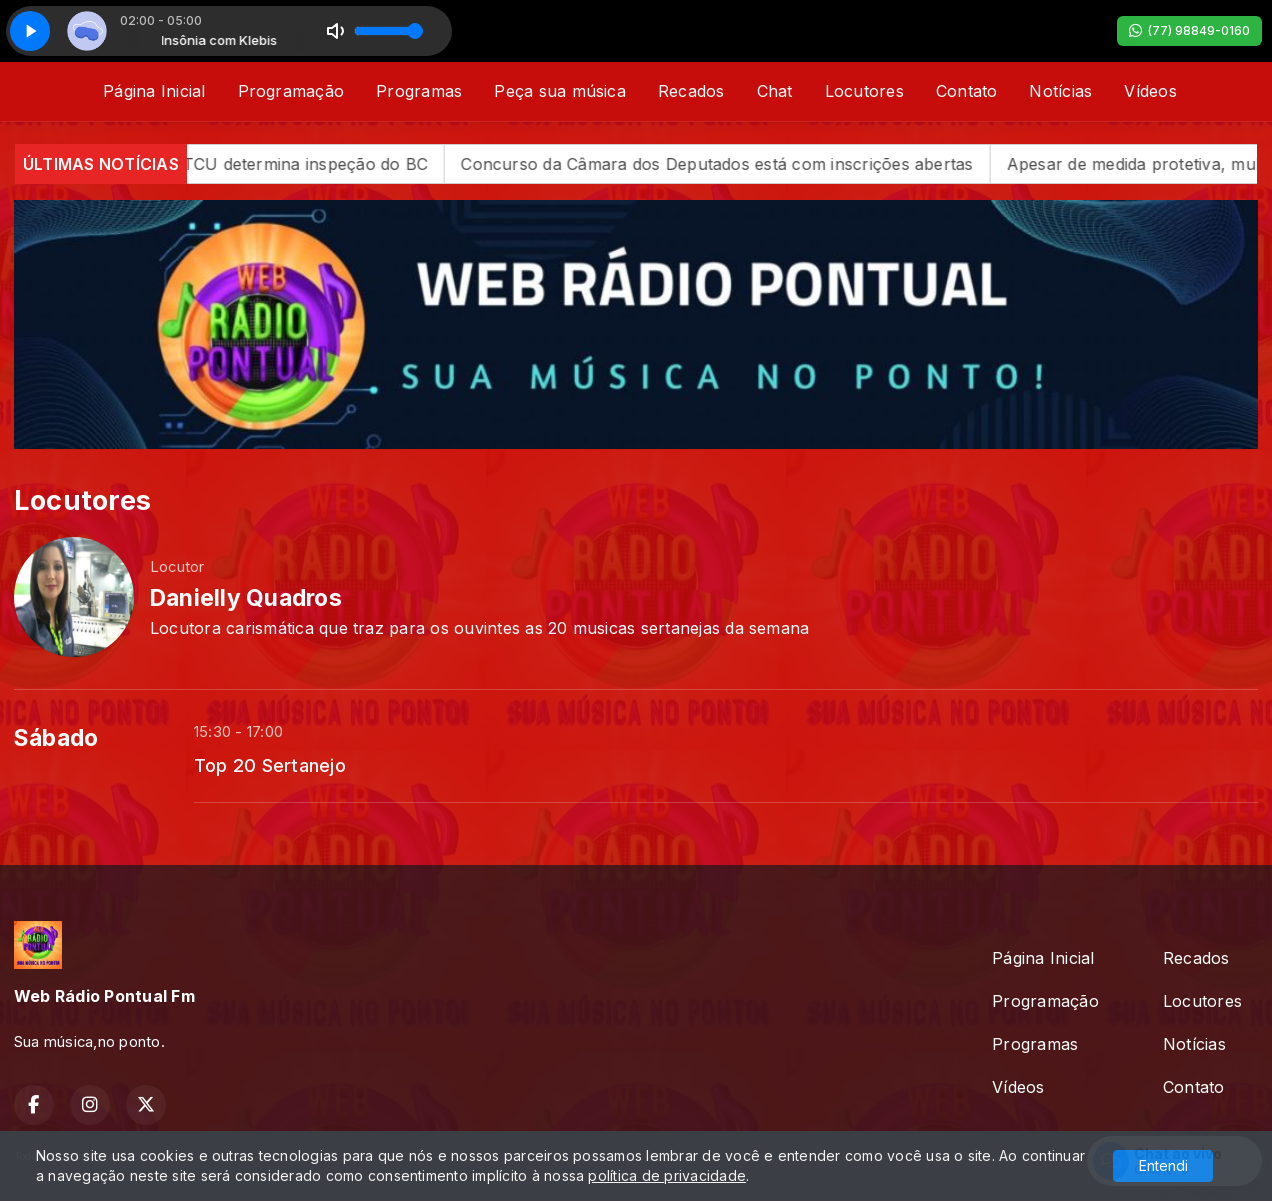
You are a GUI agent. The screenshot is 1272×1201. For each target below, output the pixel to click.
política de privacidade (667, 1175)
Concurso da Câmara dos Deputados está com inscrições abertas (740, 164)
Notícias (1060, 91)
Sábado (56, 738)
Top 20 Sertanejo (270, 765)
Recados (691, 91)
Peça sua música (560, 91)
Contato (967, 91)
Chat (775, 91)
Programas (419, 91)
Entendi (1163, 1165)
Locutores (864, 91)
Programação (291, 91)
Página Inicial (154, 91)
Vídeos (1150, 91)
